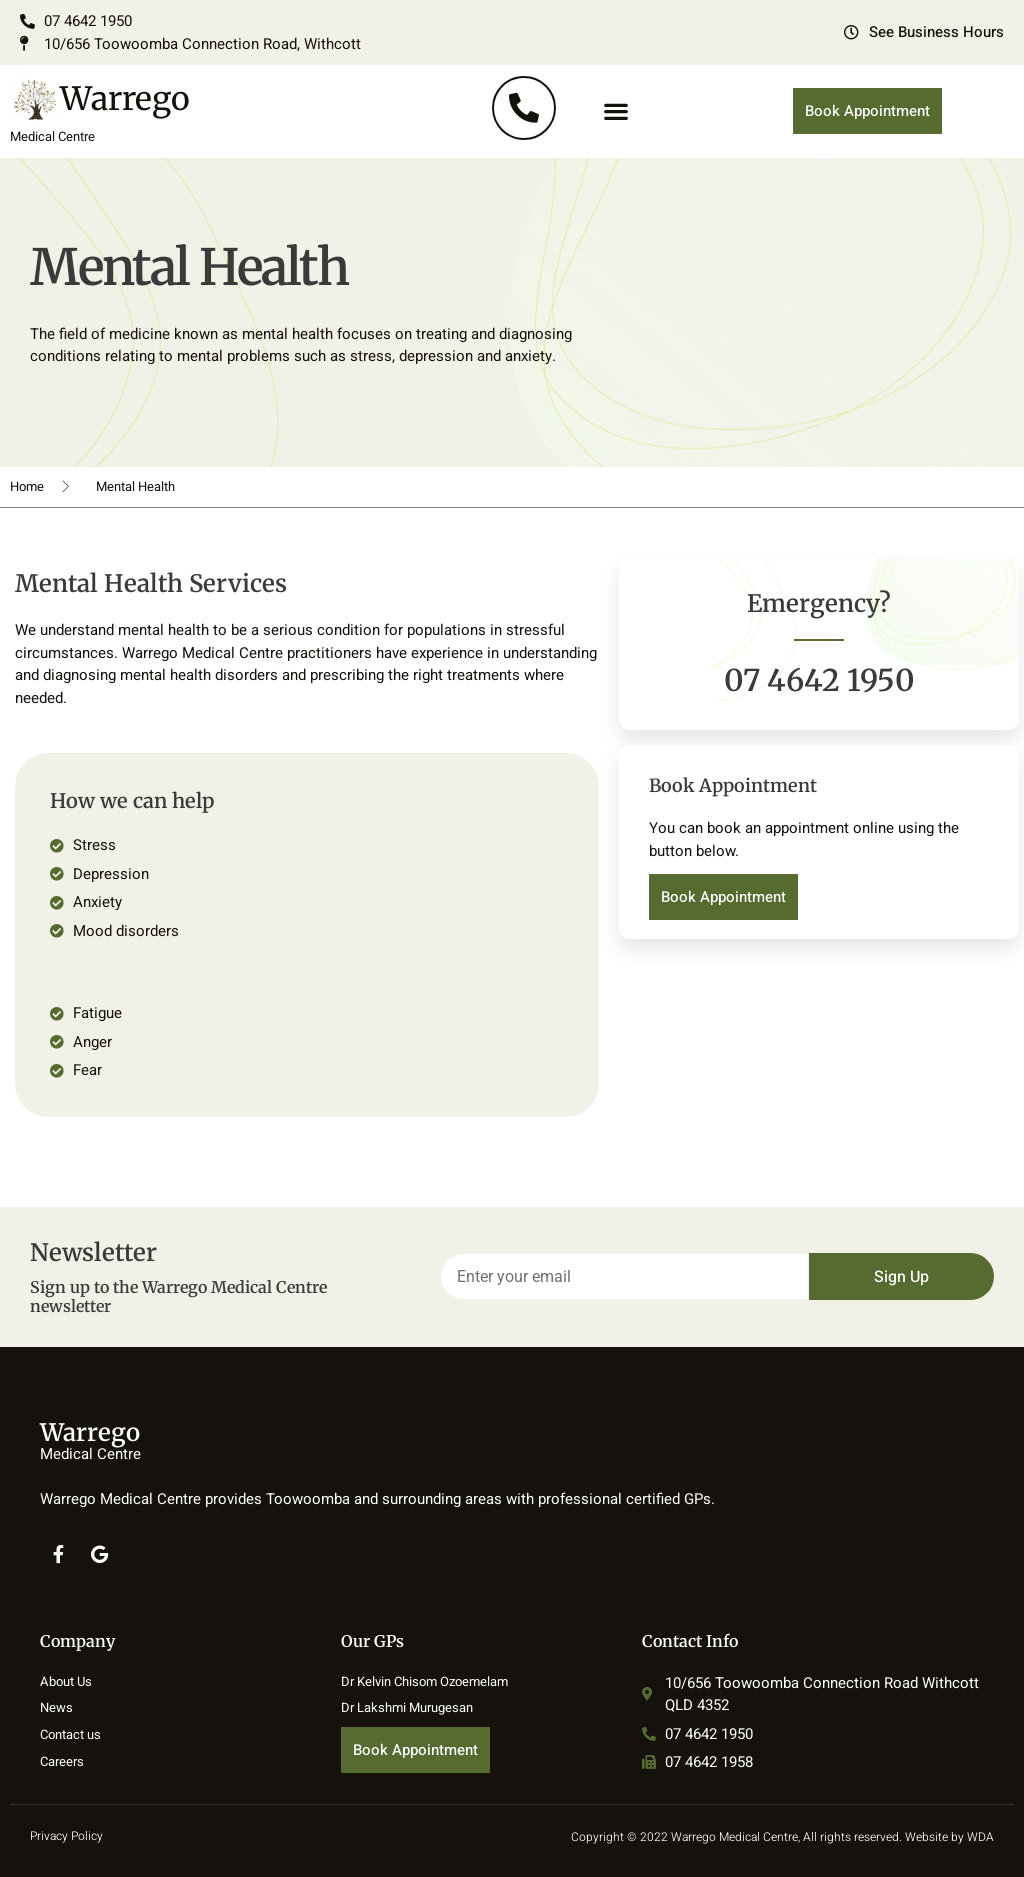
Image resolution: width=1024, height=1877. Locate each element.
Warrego (125, 99)
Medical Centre (52, 136)
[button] (615, 111)
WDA (980, 1837)
